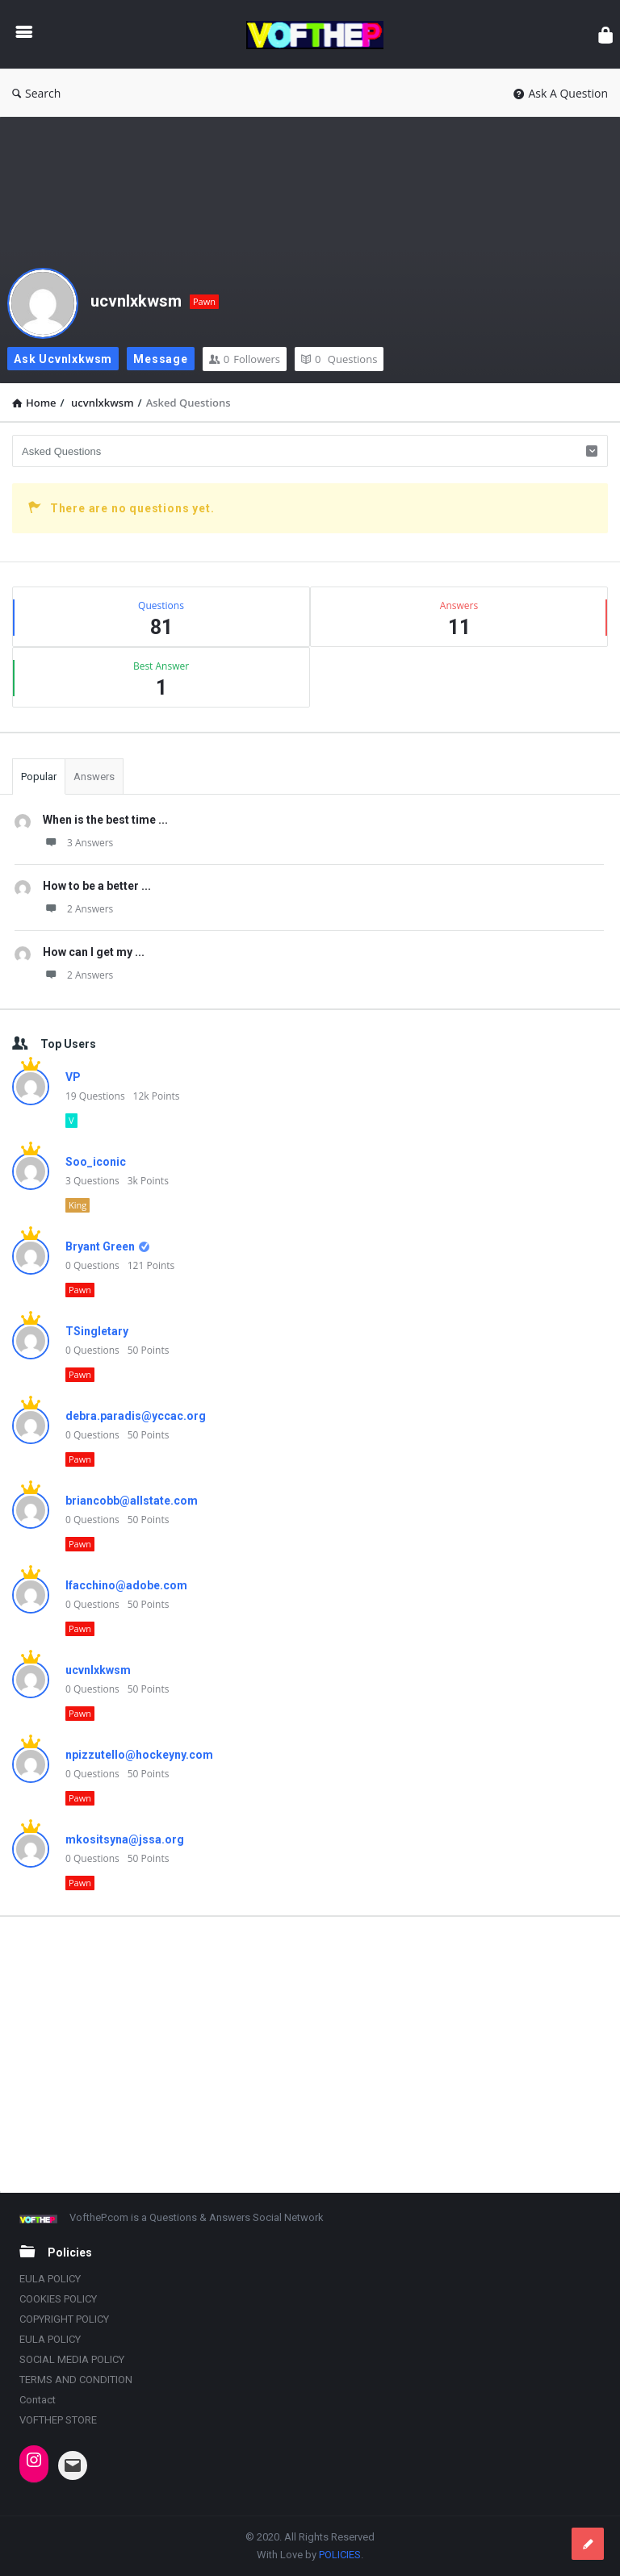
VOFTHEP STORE (58, 2420)
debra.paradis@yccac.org (135, 1415)
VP (73, 1077)
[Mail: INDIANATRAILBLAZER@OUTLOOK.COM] (72, 2465)
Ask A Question (560, 93)
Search (36, 93)
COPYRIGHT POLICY (64, 2319)
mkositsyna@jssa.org (124, 1839)
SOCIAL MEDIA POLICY (71, 2359)
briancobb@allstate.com (131, 1500)
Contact (37, 2400)
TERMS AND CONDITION (75, 2380)
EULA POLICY (50, 2279)
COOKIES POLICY (58, 2299)
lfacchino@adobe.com (126, 1585)
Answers (94, 776)
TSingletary (96, 1331)
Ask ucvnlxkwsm (63, 359)
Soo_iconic (95, 1161)
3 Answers (78, 843)
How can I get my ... (94, 952)
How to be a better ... (97, 885)
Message (160, 359)
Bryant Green (100, 1246)
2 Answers (78, 909)
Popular (39, 776)
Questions (339, 359)
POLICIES (340, 2555)
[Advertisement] (310, 2054)
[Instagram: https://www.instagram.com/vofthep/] (33, 2459)
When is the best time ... (105, 819)
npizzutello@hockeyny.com (139, 1754)
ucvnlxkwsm (136, 301)
